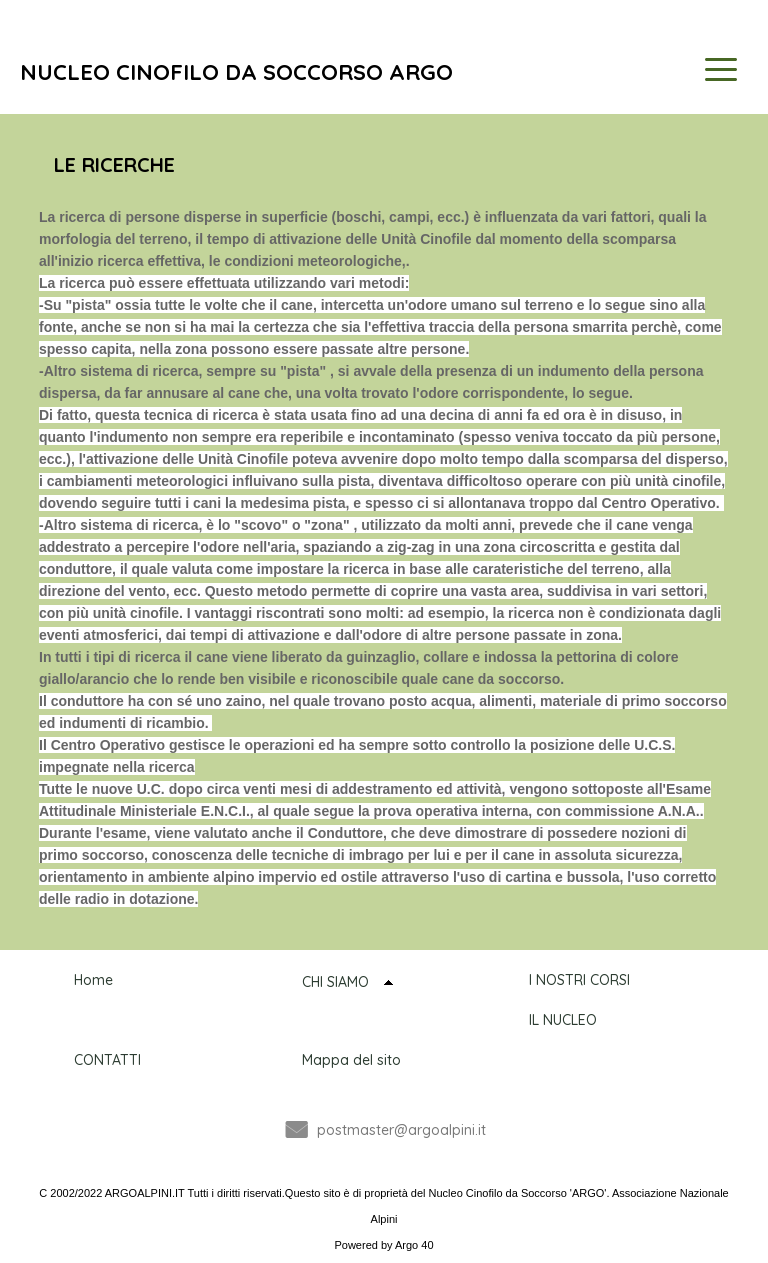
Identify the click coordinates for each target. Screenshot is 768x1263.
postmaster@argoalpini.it (401, 1130)
